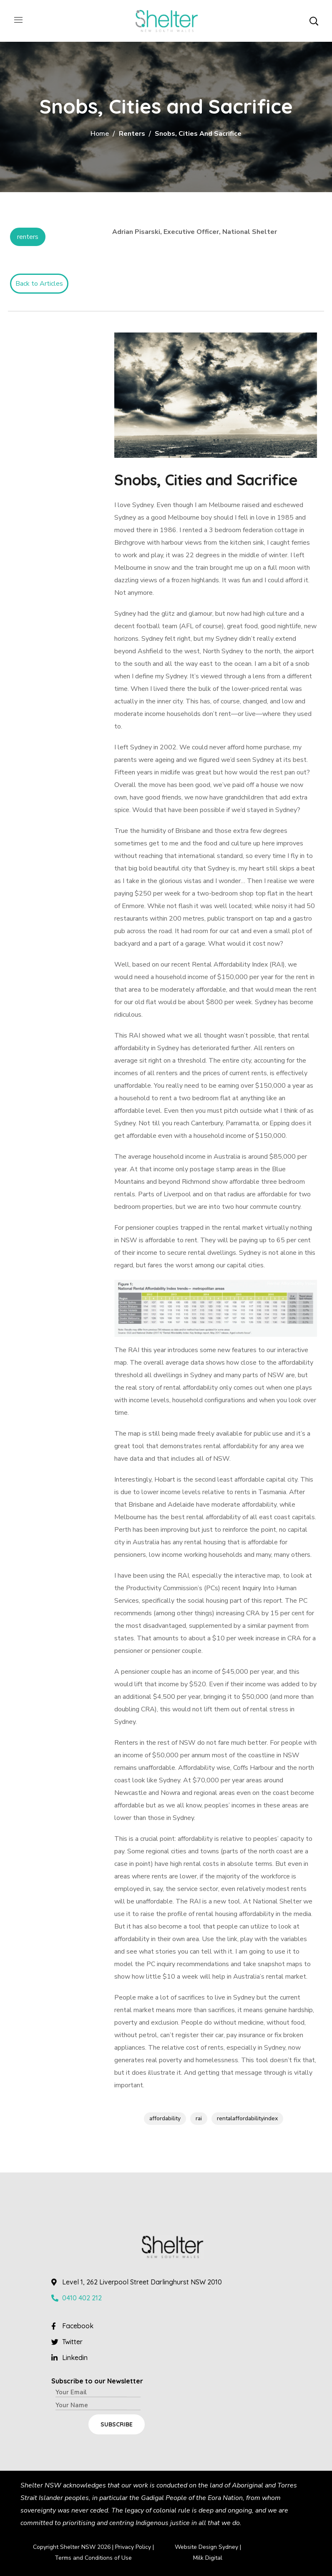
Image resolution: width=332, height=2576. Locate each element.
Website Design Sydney (206, 2547)
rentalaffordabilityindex (247, 2118)
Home (100, 133)
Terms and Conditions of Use (93, 2558)
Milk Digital (207, 2558)
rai (199, 2118)
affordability (165, 2118)
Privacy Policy (133, 2547)
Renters (132, 133)
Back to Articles (39, 283)
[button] (313, 21)
